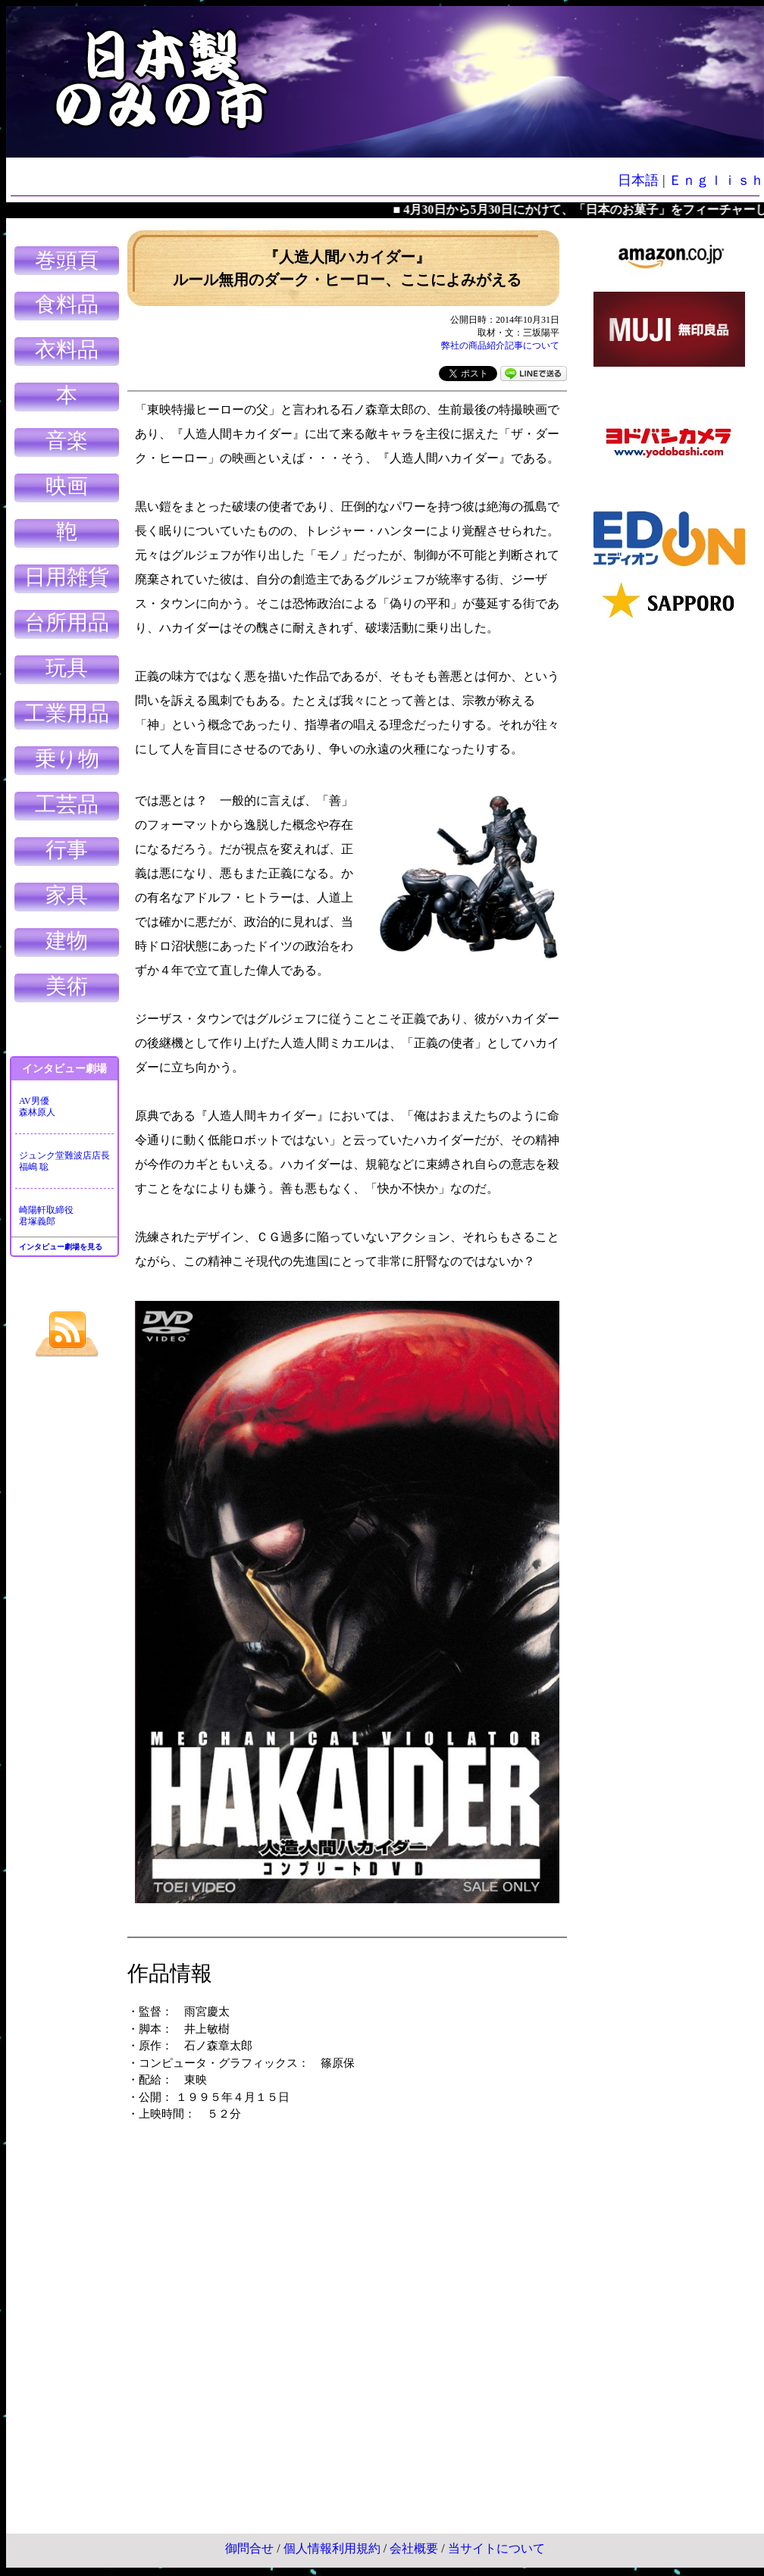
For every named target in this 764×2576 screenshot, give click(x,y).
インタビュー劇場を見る (60, 1247)
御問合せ (249, 2548)
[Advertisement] (669, 863)
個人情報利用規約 (331, 2548)
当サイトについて (496, 2548)
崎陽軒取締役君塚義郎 (46, 1216)
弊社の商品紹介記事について (500, 345)
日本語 (638, 180)
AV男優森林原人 (37, 1107)
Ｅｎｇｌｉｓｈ (716, 180)
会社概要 (414, 2548)
